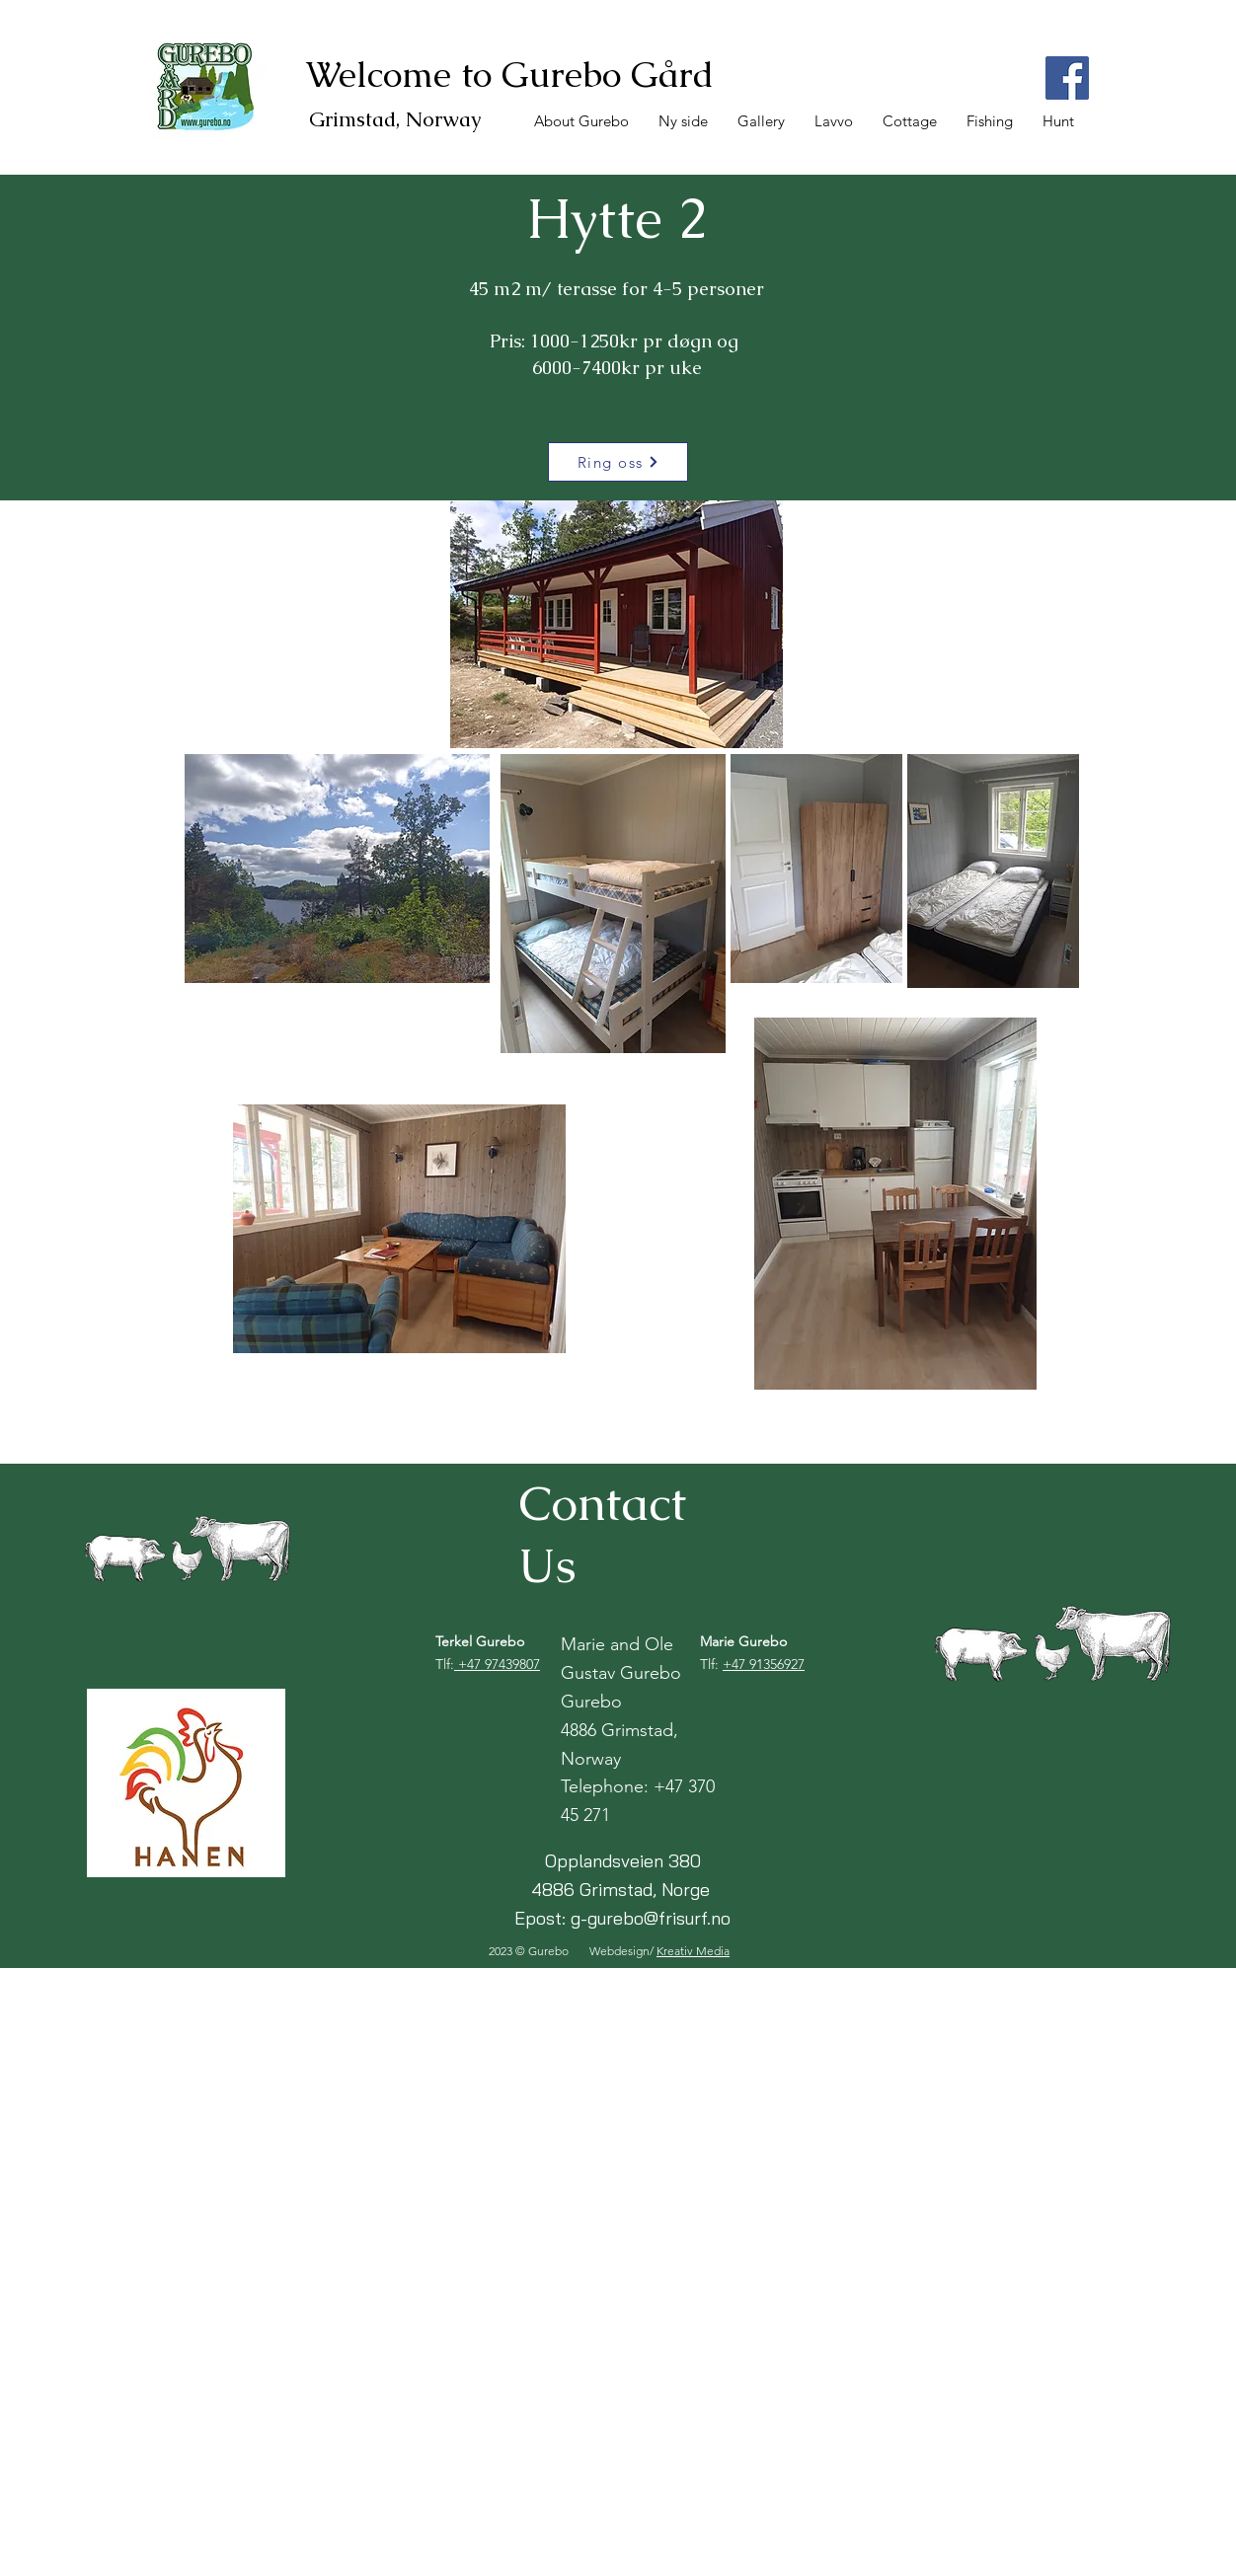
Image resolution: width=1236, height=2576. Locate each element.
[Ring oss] (618, 462)
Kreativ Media (693, 1950)
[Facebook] (1067, 78)
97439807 (512, 1664)
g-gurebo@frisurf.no (651, 1918)
